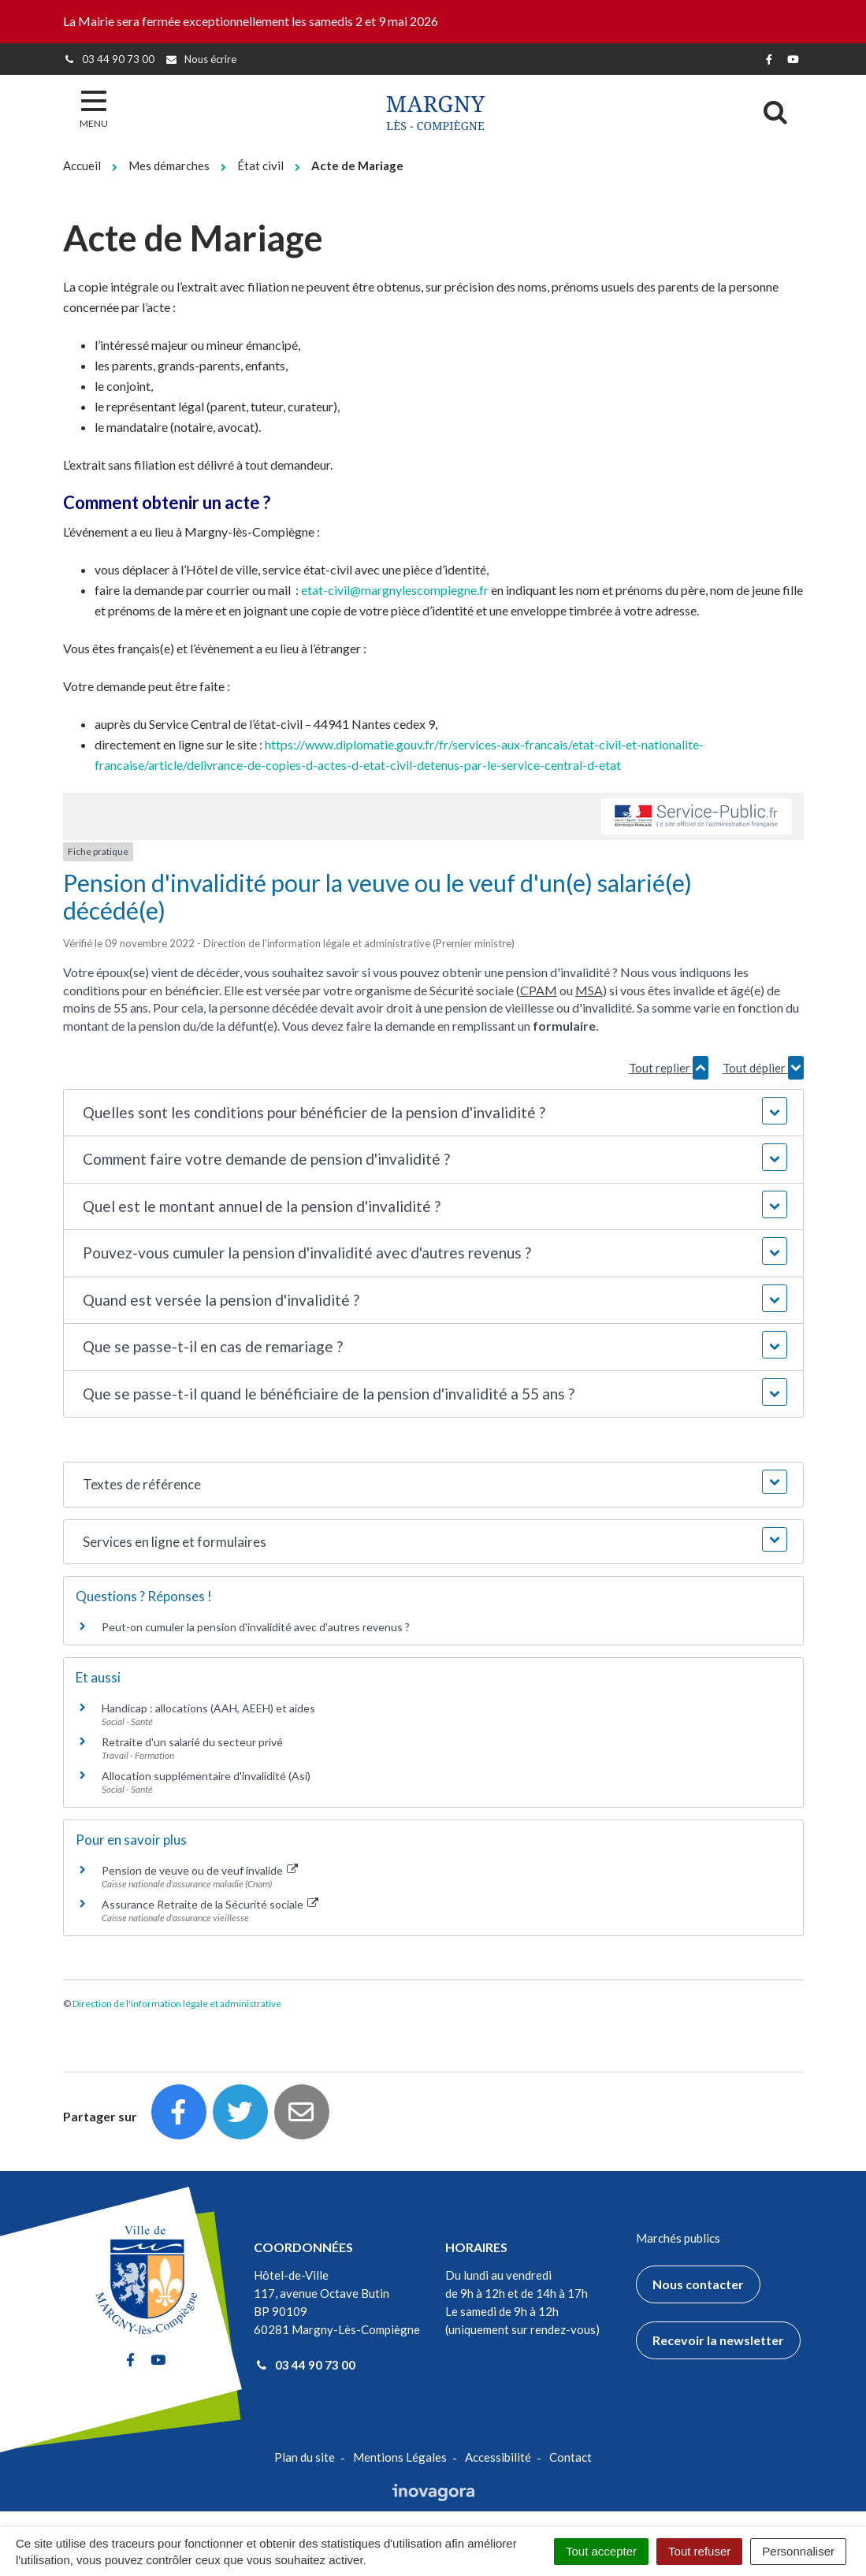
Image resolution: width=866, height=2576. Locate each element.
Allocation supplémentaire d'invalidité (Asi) (206, 1775)
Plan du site (304, 2457)
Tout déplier (763, 1068)
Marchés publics (678, 2238)
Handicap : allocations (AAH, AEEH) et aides (208, 1708)
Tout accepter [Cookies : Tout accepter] (601, 2551)
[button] (433, 1113)
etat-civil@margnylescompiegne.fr (395, 589)
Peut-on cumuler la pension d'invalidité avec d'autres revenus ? (256, 1627)
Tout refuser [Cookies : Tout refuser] (699, 2551)
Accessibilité (498, 2457)
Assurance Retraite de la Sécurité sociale (210, 1904)
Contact (570, 2457)
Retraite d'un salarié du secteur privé (192, 1742)
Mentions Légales (400, 2457)
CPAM (538, 990)
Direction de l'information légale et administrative (176, 2003)
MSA (589, 990)
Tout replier (668, 1068)
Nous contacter (698, 2284)
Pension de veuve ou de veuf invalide (200, 1870)
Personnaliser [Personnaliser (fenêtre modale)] (798, 2551)
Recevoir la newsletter (718, 2340)
